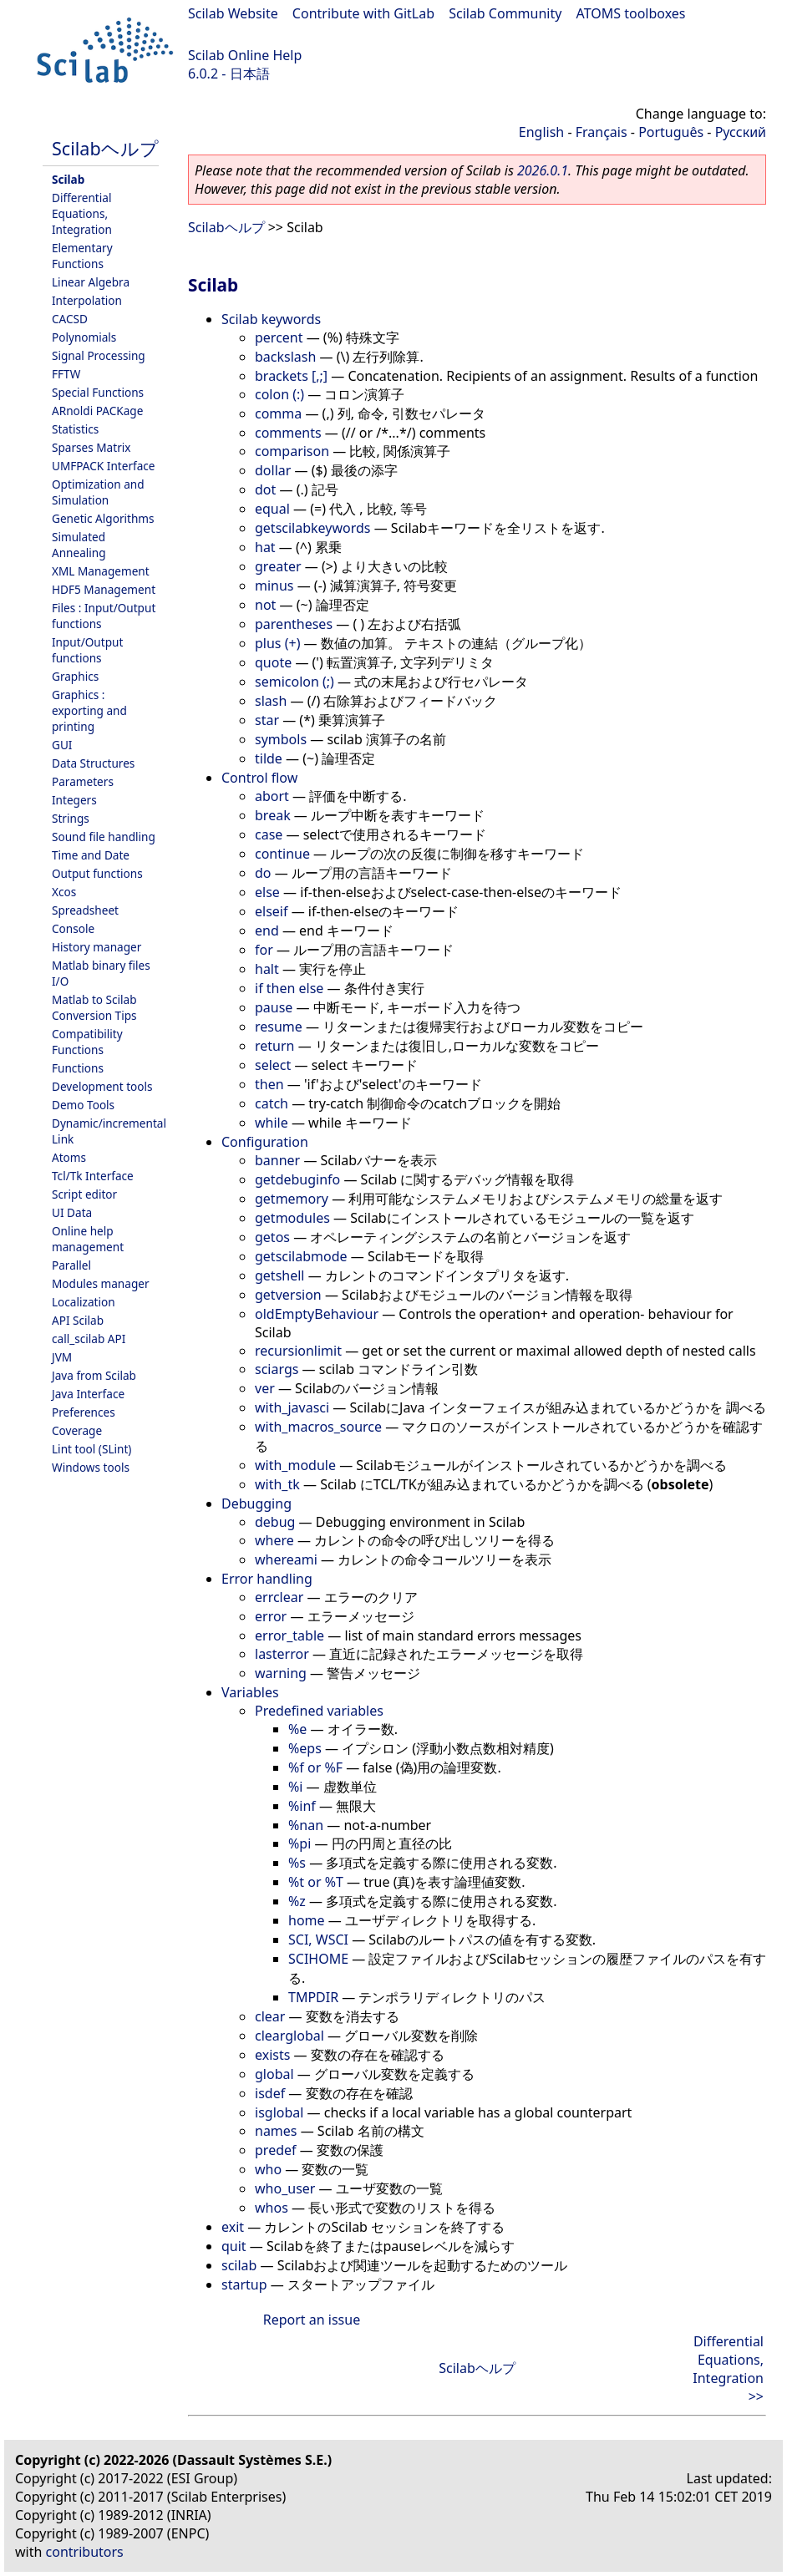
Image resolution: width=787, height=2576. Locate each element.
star (267, 720)
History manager (96, 947)
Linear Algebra (90, 282)
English (541, 132)
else (267, 892)
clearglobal (289, 2035)
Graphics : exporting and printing (89, 710)
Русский (740, 132)
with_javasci (292, 1407)
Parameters (83, 781)
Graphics (75, 676)
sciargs (276, 1369)
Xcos (64, 892)
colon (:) (279, 394)
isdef (270, 2093)
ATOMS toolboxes (631, 13)
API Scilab (78, 1320)
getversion (288, 1294)
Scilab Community (505, 13)
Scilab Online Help (245, 55)
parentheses (294, 624)
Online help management (88, 1239)
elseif (271, 911)
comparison (292, 451)
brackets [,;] (291, 376)
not (265, 605)
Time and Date (90, 855)
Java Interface (88, 1394)
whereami (286, 1559)
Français (601, 132)
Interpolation (87, 300)
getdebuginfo (297, 1179)
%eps (305, 1748)
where (274, 1540)
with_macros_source (318, 1426)
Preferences (83, 1412)
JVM (62, 1357)
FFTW (66, 374)
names (276, 2131)
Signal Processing (98, 355)
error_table (289, 1635)
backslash (285, 356)
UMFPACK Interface (103, 466)
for (264, 950)
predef (276, 2150)
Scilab (68, 179)
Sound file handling (103, 836)
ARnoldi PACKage (97, 410)
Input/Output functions (87, 650)
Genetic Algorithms (103, 518)
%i (295, 1786)
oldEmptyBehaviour (316, 1314)
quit (233, 2246)
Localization (83, 1302)
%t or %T (315, 1882)
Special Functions (98, 392)
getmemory (291, 1198)
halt (267, 969)
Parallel (71, 1265)
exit (232, 2227)
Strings (70, 818)
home (306, 1920)
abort (272, 796)
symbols (281, 739)
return (274, 1046)
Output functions (97, 873)
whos (271, 2207)
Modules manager (101, 1283)
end (267, 930)
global (274, 2074)
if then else (289, 988)
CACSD (70, 319)
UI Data (72, 1212)
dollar (273, 470)
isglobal (279, 2112)
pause (273, 1007)
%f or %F (315, 1767)
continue (282, 853)
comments (288, 432)
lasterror (282, 1654)
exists (272, 2055)
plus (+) (277, 643)
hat (265, 547)
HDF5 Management (103, 589)
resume (278, 1026)
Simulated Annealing (79, 544)
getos (272, 1237)
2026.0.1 (542, 170)
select (273, 1065)
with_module (295, 1465)
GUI (62, 745)
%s (297, 1862)
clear (270, 2016)
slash (271, 701)
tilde (268, 758)
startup (244, 2284)
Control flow (259, 777)
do (263, 873)
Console (73, 928)
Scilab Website (233, 13)
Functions (78, 1068)
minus (274, 585)
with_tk (277, 1484)
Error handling (266, 1578)
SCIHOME (318, 1959)
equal (272, 508)
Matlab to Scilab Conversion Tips (94, 1007)
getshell (279, 1275)
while (271, 1122)
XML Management (101, 571)
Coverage (77, 1430)
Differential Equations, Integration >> (728, 2369)
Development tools (102, 1086)
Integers (74, 800)
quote (273, 662)
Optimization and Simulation (98, 492)
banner (277, 1160)
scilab (238, 2265)
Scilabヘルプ (105, 148)
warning (281, 1673)
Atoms (69, 1157)
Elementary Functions (82, 255)
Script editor (84, 1194)
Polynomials (84, 337)
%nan (305, 1825)
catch (271, 1103)
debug (275, 1522)
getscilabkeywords (313, 528)
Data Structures (93, 763)
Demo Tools (83, 1105)
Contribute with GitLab (363, 13)
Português (670, 132)
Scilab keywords (271, 319)
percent (279, 337)
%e (297, 1729)
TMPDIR (313, 1997)
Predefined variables (319, 1710)
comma (278, 413)
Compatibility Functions (87, 1041)
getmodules (292, 1218)
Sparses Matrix (91, 447)
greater (278, 566)
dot (265, 489)
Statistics (75, 429)
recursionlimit (298, 1350)
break (273, 815)
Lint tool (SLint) (91, 1449)
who (268, 2169)
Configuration (264, 1142)
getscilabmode (301, 1256)
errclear (279, 1597)
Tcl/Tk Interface (93, 1176)
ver (265, 1388)
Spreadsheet (85, 910)
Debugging (256, 1503)
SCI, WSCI (318, 1939)
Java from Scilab (94, 1375)
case (268, 834)
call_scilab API (88, 1338)
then (269, 1084)
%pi (299, 1843)
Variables (250, 1692)
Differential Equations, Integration (82, 213)
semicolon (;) (294, 681)
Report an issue (311, 2319)
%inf (302, 1806)
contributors (85, 2552)
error (271, 1616)
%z (297, 1901)
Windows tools (90, 1467)
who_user (285, 2188)
